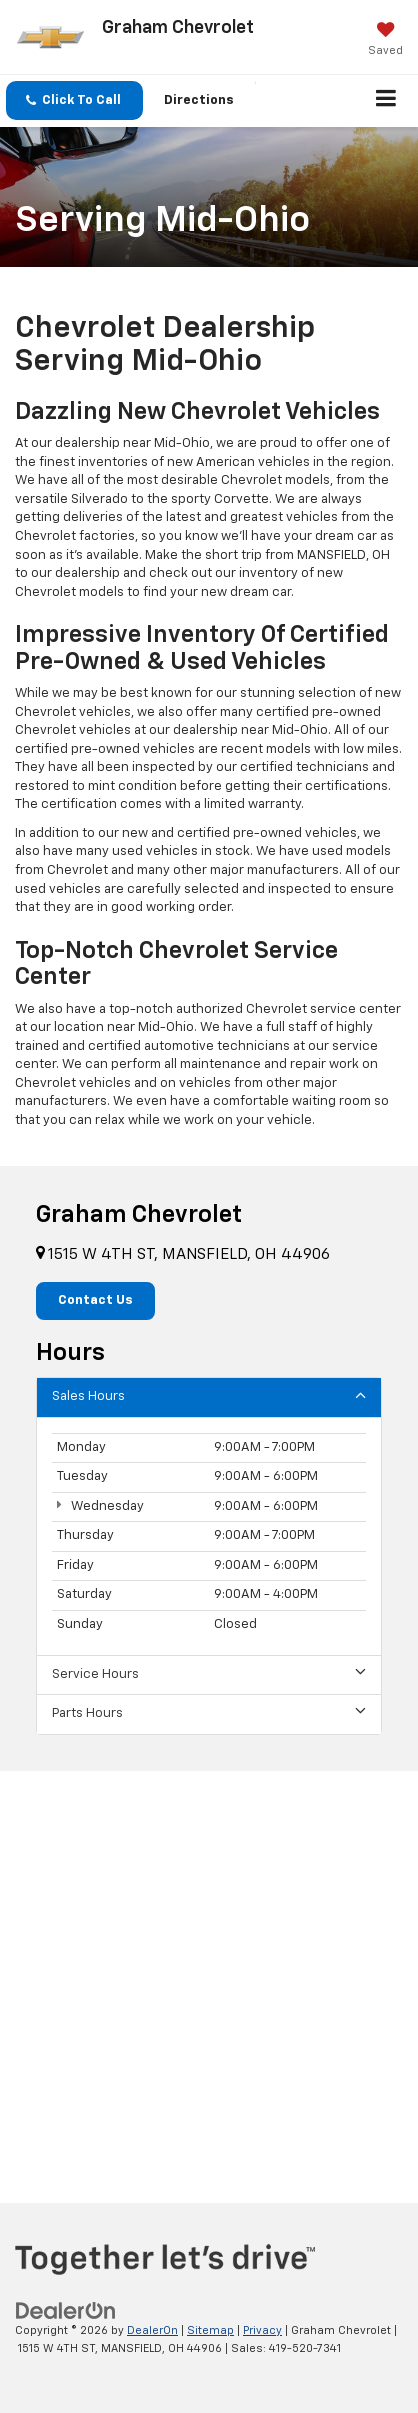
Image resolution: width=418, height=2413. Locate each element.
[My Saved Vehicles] (385, 41)
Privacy (262, 2330)
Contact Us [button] (95, 1300)
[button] (74, 100)
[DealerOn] (66, 2310)
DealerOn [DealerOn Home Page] (152, 2330)
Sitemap (210, 2330)
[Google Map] (209, 1971)
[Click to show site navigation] (386, 101)
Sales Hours (209, 1395)
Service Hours (209, 1673)
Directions (199, 100)
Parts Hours (209, 1712)
